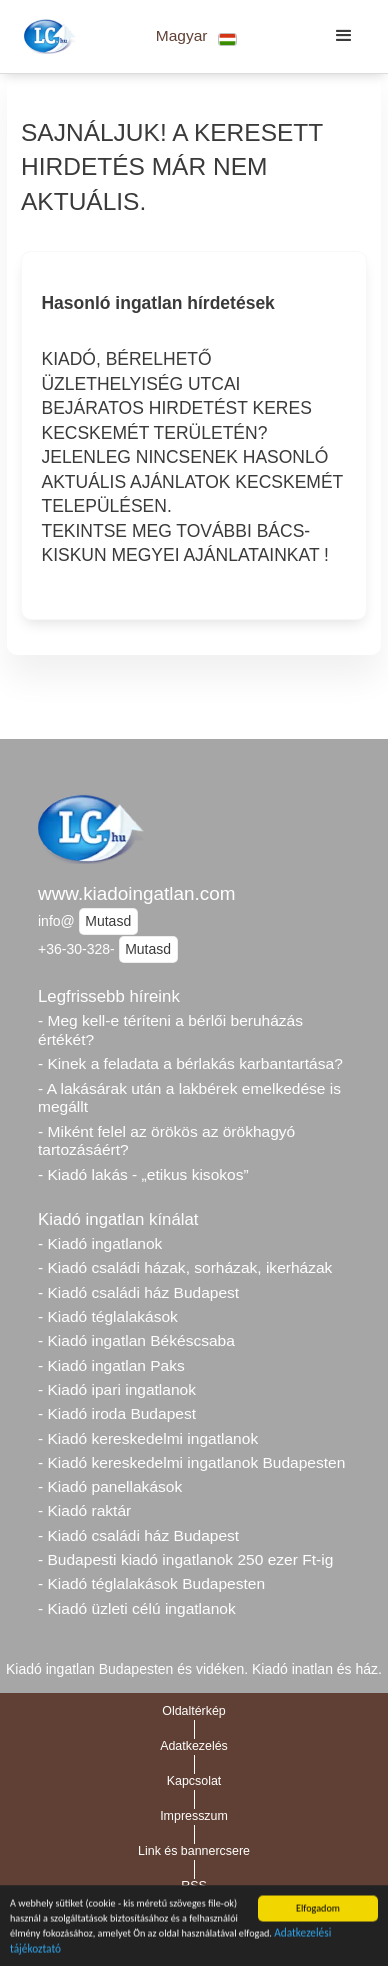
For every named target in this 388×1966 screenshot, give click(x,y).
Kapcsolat (194, 1781)
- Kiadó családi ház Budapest (138, 1292)
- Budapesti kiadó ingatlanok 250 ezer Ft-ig (185, 1559)
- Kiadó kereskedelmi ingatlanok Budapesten (191, 1462)
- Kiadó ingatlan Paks (111, 1365)
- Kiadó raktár (84, 1510)
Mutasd (108, 921)
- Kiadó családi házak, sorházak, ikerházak (185, 1267)
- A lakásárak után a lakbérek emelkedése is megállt (189, 1098)
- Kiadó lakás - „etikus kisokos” (143, 1174)
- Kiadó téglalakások (108, 1316)
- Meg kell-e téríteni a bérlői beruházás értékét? (170, 1030)
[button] (196, 36)
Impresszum (194, 1816)
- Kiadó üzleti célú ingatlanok (137, 1608)
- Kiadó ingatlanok (100, 1243)
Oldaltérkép (194, 1711)
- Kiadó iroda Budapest (117, 1413)
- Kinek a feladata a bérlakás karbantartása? (190, 1063)
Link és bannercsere (194, 1851)
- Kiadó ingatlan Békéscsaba (136, 1340)
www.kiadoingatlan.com (136, 893)
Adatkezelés (194, 1746)
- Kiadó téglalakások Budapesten (151, 1583)
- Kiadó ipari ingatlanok (117, 1389)
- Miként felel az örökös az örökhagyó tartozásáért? (166, 1141)
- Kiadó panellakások (110, 1486)
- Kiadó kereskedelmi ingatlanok (148, 1438)
